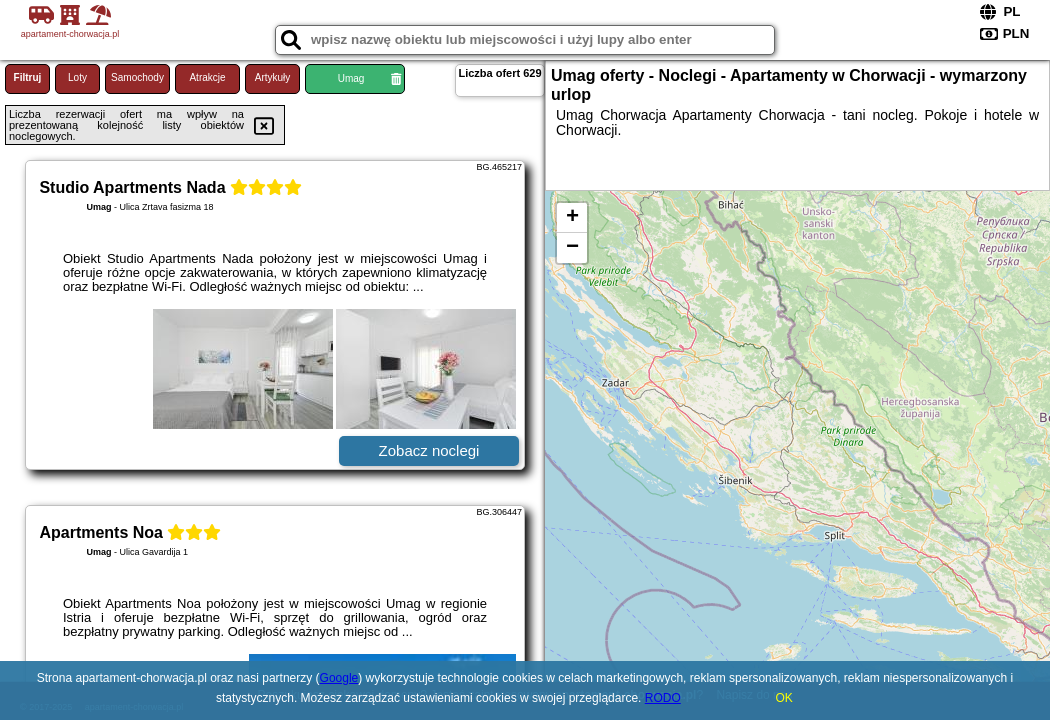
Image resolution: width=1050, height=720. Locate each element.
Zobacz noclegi (429, 450)
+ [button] (572, 218)
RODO (663, 698)
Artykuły (273, 77)
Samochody (137, 77)
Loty (77, 77)
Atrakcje (207, 77)
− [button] (572, 248)
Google (339, 678)
